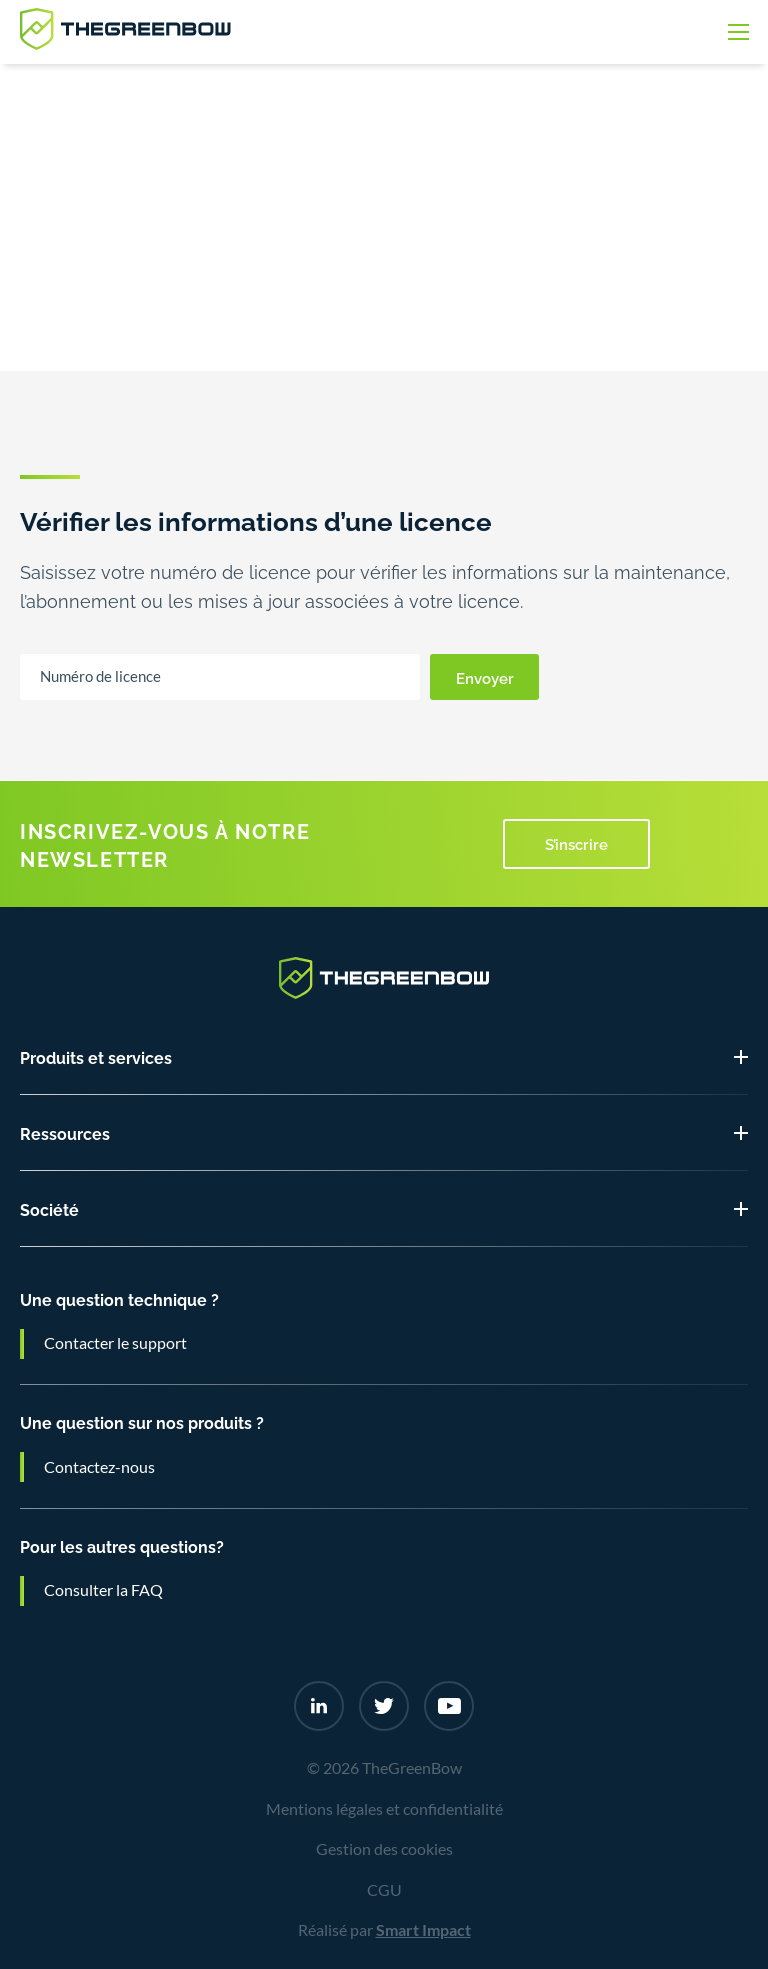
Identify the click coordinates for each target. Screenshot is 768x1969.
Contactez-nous (99, 1467)
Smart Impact (423, 1930)
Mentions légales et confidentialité (384, 1809)
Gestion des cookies (384, 1849)
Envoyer (485, 677)
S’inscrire (576, 843)
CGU (384, 1890)
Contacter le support (115, 1343)
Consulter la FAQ (103, 1590)
